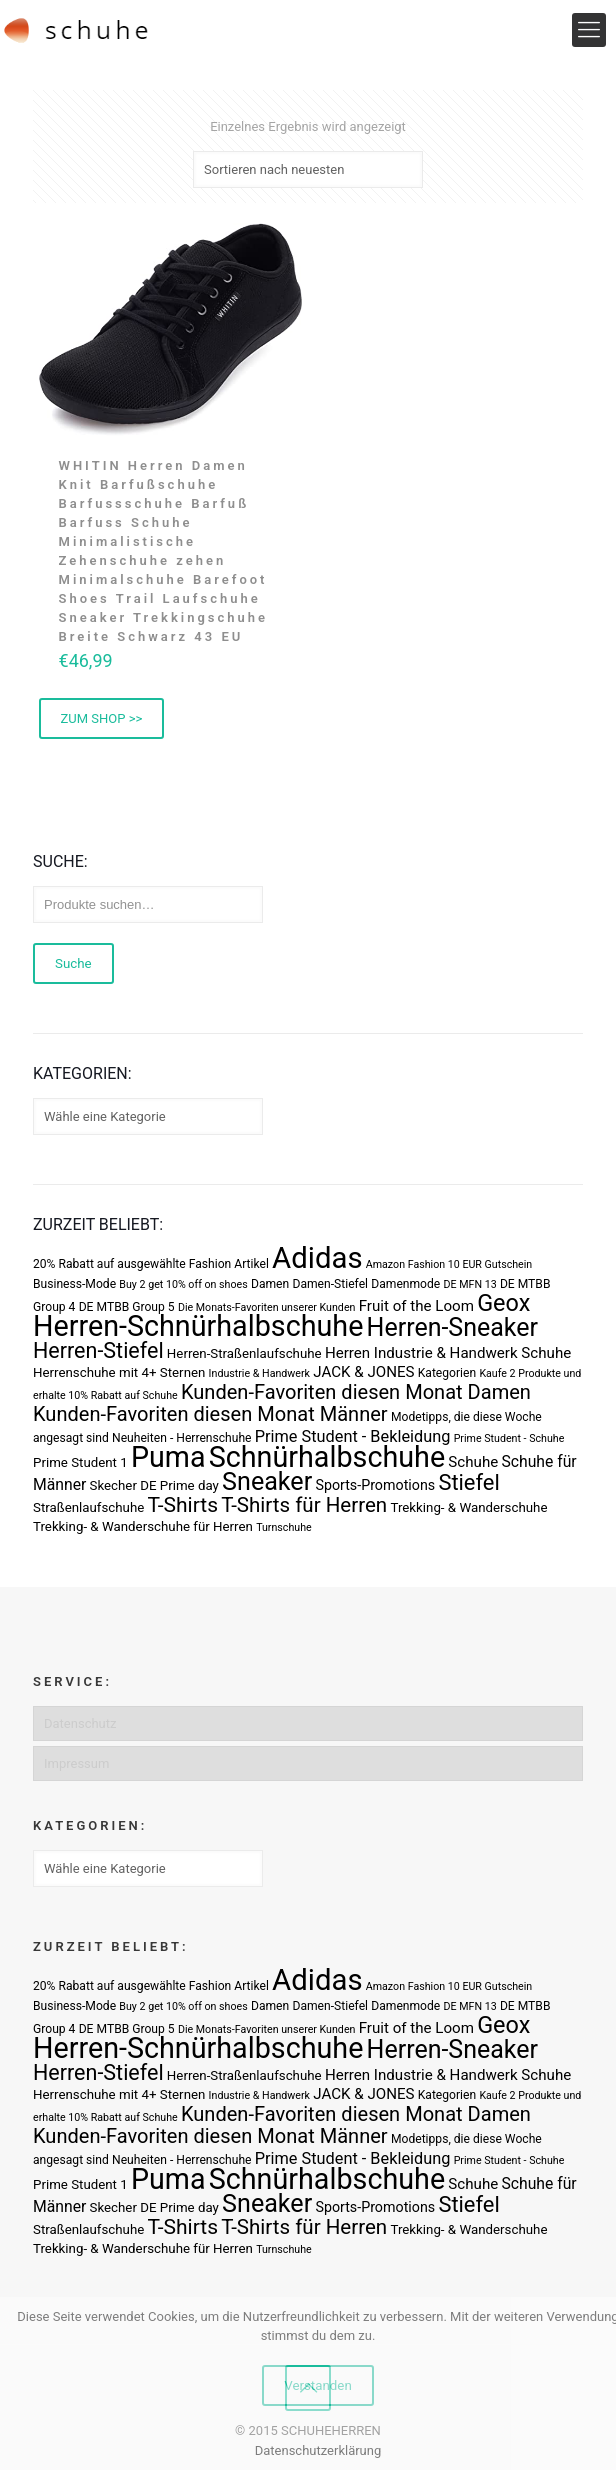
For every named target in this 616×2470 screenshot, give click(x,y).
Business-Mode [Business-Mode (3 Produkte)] (74, 1284)
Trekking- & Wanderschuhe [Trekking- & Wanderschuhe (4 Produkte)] (468, 1507)
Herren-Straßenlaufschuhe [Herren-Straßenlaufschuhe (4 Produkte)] (244, 1353)
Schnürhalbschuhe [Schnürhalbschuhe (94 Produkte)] (327, 1457)
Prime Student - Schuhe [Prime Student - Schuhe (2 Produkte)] (509, 1438)
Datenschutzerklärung (318, 2450)
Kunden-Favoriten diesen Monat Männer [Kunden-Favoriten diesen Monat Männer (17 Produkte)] (210, 1414)
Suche (73, 963)
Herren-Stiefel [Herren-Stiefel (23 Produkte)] (98, 1350)
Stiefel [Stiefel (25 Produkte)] (468, 1482)
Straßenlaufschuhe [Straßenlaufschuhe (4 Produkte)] (88, 1507)
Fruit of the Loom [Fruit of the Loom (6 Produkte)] (416, 1306)
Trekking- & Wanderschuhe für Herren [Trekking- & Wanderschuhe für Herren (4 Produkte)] (143, 1526)
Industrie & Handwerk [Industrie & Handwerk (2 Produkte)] (259, 1373)
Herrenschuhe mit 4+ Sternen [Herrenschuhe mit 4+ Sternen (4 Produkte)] (119, 1372)
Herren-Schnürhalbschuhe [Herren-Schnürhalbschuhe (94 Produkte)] (198, 1326)
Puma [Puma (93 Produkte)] (168, 1457)
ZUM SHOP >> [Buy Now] (102, 718)
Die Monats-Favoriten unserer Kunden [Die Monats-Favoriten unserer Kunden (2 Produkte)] (267, 1307)
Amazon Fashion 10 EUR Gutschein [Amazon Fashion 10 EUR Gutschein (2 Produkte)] (449, 1264)
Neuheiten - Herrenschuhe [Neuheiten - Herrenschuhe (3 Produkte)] (181, 1438)
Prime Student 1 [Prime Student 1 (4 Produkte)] (80, 1462)
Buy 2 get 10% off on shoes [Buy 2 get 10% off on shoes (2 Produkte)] (183, 1284)
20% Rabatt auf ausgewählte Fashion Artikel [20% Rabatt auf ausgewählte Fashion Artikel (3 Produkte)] (151, 1264)
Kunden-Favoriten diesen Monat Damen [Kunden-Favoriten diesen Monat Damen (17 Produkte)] (356, 1392)
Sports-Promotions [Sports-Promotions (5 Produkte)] (375, 1485)
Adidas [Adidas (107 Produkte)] (317, 1258)
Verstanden (318, 2385)
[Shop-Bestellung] (308, 169)
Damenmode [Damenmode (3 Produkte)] (405, 1284)
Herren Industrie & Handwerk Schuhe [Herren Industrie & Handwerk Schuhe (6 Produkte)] (448, 1353)
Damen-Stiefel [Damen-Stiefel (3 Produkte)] (330, 1284)
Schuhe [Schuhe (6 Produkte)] (473, 1462)
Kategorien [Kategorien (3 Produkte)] (447, 1373)
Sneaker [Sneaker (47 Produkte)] (267, 1481)
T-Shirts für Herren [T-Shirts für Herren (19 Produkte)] (304, 1505)
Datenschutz (80, 1723)
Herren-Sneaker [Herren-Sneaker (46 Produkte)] (452, 1327)
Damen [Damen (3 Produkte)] (270, 1284)
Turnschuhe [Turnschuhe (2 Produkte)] (284, 1527)
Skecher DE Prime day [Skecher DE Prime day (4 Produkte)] (154, 1485)
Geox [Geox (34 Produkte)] (503, 1303)
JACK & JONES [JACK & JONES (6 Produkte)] (363, 1372)
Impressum (76, 1763)
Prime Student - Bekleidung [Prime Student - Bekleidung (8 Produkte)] (353, 1436)
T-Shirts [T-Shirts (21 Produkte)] (183, 1504)
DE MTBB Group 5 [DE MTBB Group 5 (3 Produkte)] (127, 1307)
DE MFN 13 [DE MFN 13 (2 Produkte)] (470, 1284)
